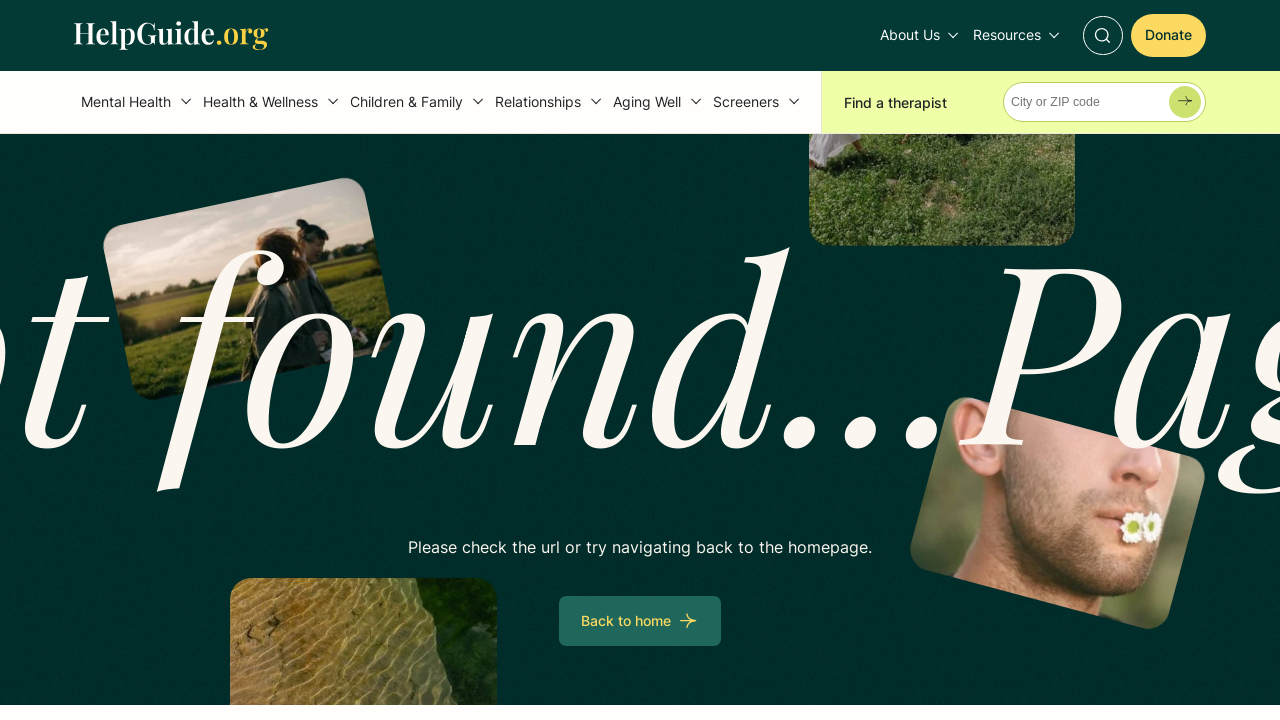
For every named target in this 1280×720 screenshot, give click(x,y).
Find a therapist (895, 102)
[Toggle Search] (1102, 35)
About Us (910, 34)
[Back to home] (639, 621)
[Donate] (1168, 35)
